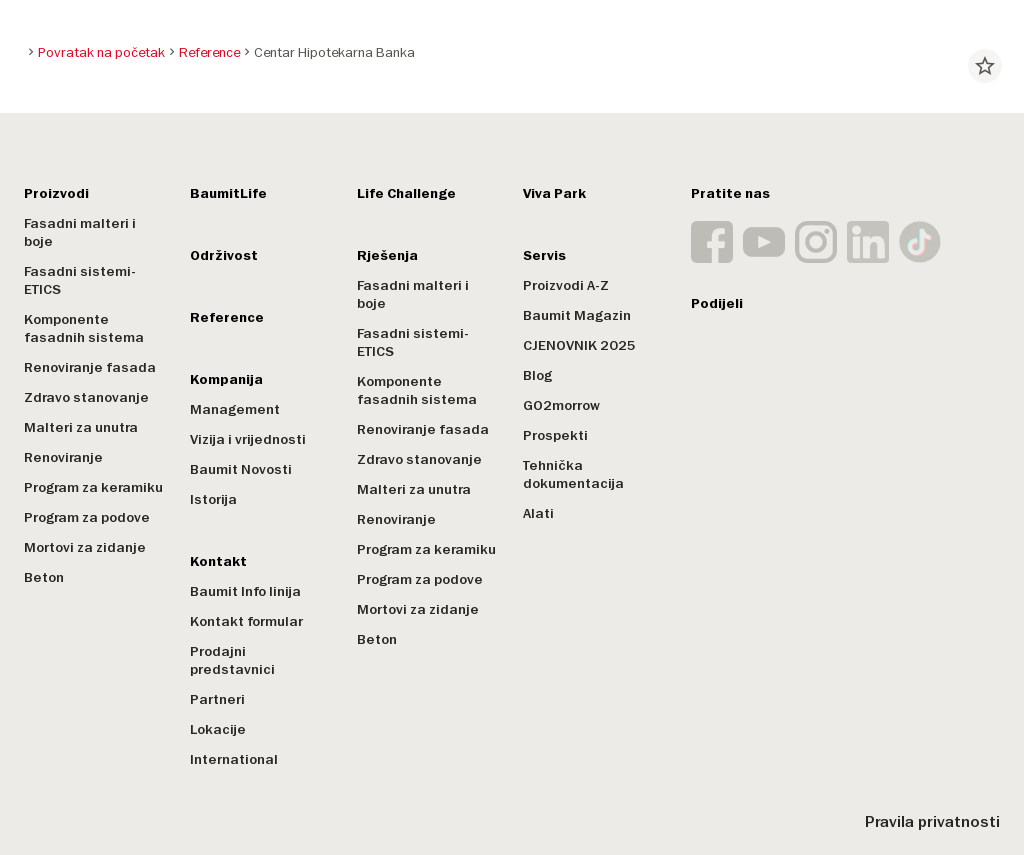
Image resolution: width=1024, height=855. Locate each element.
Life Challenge (406, 193)
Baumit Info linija (245, 591)
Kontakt (218, 561)
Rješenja (387, 255)
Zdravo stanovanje (86, 397)
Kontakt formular (246, 621)
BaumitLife (228, 193)
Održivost (224, 255)
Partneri (217, 699)
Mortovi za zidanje (85, 547)
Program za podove (87, 517)
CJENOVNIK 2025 (579, 345)
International (234, 759)
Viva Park (554, 193)
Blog (537, 375)
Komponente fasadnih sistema (84, 328)
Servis (544, 255)
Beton (44, 577)
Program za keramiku (93, 487)
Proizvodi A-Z (566, 285)
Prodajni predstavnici (232, 660)
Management (235, 409)
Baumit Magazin (577, 315)
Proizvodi (56, 193)
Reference (227, 317)
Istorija (213, 499)
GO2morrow (561, 405)
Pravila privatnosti (932, 822)
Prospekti (555, 435)
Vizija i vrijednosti (248, 439)
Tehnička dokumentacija (573, 474)
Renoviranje (63, 457)
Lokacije (218, 729)
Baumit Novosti (241, 469)
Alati (538, 513)
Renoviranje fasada (90, 367)
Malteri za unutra (81, 427)
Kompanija (226, 379)
